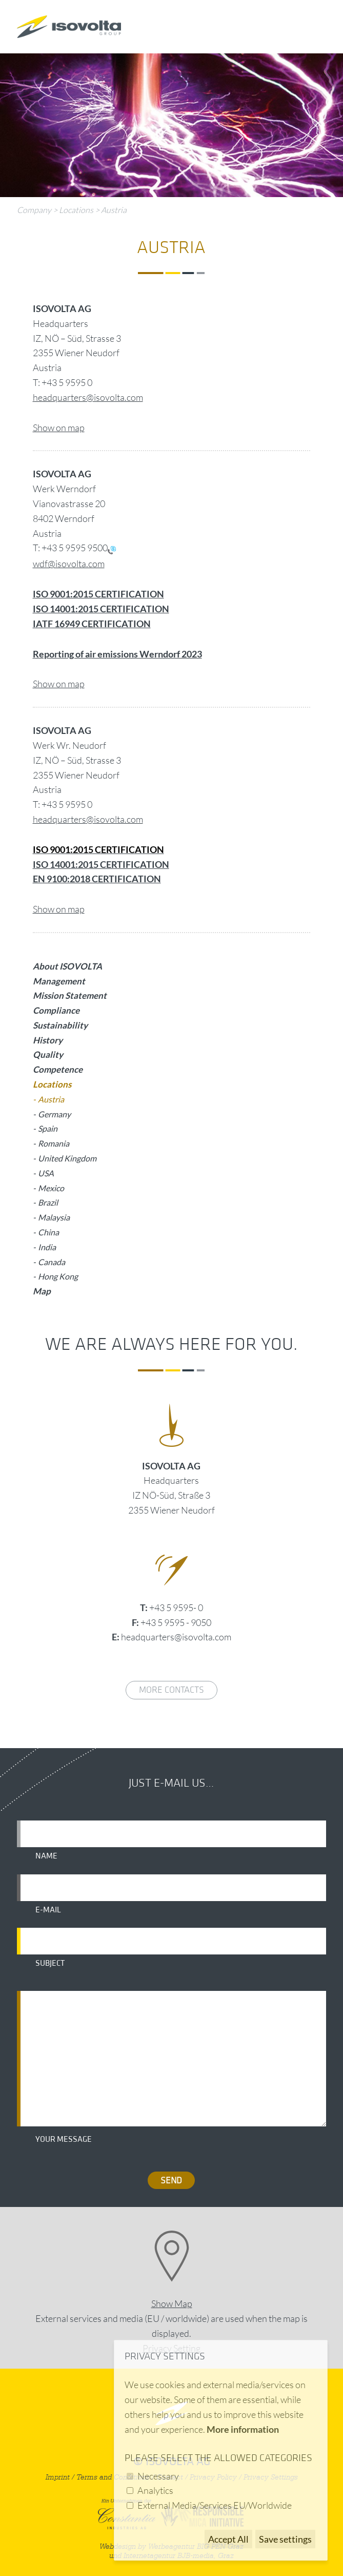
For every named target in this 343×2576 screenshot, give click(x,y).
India (47, 1247)
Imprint (58, 2477)
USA (46, 1173)
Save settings (285, 2539)
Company (34, 210)
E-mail (48, 1910)
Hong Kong (58, 1276)
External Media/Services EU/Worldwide (214, 2505)
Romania (53, 1143)
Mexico (51, 1188)
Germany (54, 1114)
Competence (58, 1069)
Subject (50, 1963)
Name (46, 1856)
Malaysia (54, 1217)
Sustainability (60, 1025)
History (48, 1040)
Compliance (56, 1010)
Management (59, 981)
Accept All (228, 2539)
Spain (47, 1128)
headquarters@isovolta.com (88, 397)
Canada (51, 1262)
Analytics (155, 2490)
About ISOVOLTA (67, 966)
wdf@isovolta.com (69, 563)
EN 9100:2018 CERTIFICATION (97, 878)
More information (243, 2429)
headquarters (59, 819)
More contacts (171, 1690)
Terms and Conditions (113, 2477)
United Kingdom (67, 1158)
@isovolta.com (114, 819)
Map (42, 1291)
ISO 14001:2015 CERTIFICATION (101, 864)
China (48, 1232)
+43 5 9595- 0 (176, 1607)
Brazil (48, 1202)
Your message (63, 2139)
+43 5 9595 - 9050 (175, 1622)
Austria (114, 210)
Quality (48, 1054)
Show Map (171, 2303)
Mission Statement (70, 995)
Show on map (59, 427)
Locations (76, 210)
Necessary (158, 2476)
